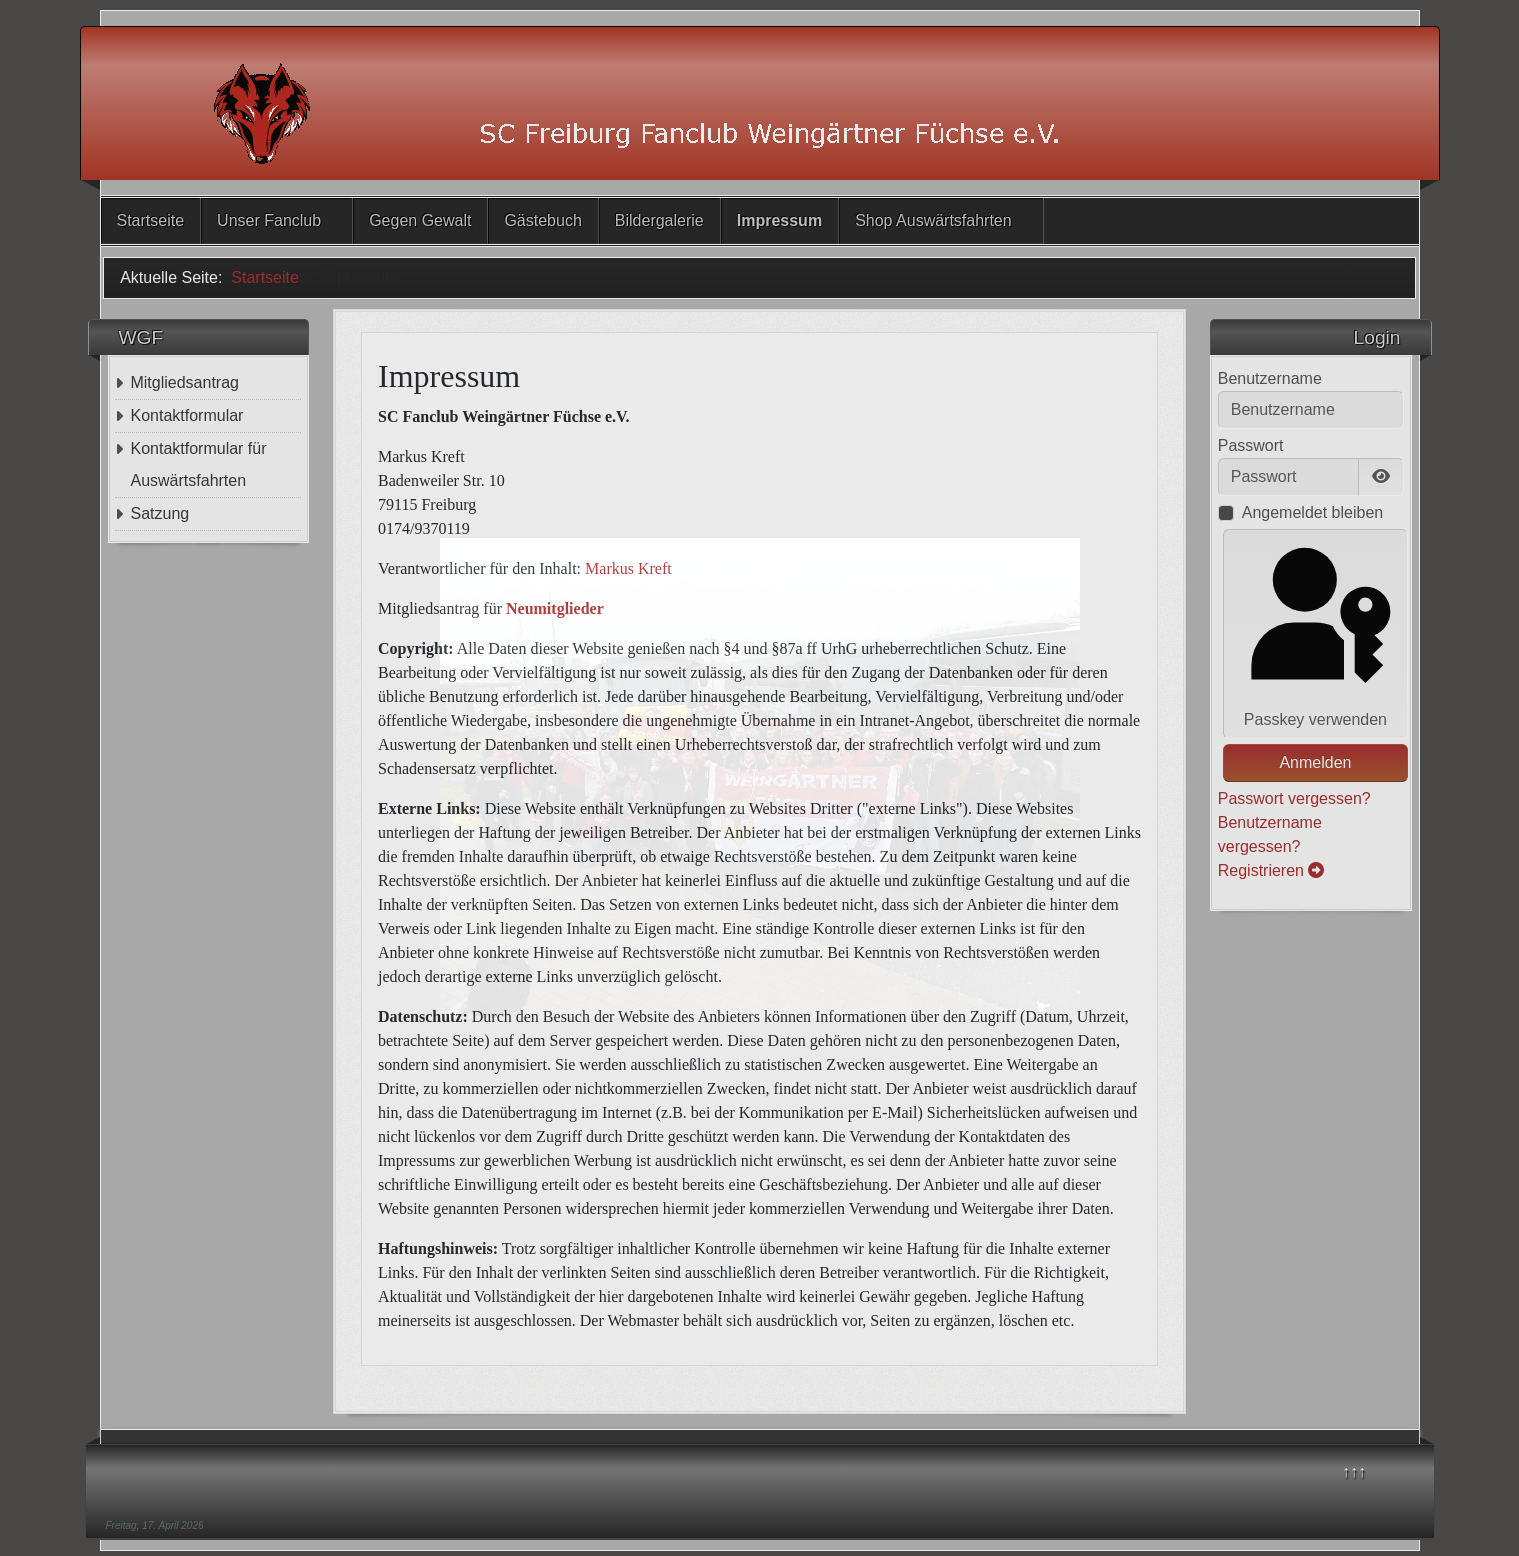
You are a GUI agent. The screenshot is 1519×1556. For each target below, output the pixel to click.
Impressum (779, 220)
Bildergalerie (659, 220)
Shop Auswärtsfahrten (933, 220)
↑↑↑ (1354, 1471)
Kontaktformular (186, 415)
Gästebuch (542, 220)
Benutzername (1270, 378)
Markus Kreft (628, 568)
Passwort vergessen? (1294, 798)
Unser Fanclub (269, 220)
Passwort (1251, 445)
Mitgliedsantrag (184, 382)
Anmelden (1315, 762)
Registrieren (1271, 870)
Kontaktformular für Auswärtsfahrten (198, 464)
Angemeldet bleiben (1312, 512)
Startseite (151, 220)
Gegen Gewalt (420, 220)
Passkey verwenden (1315, 632)
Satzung (159, 513)
